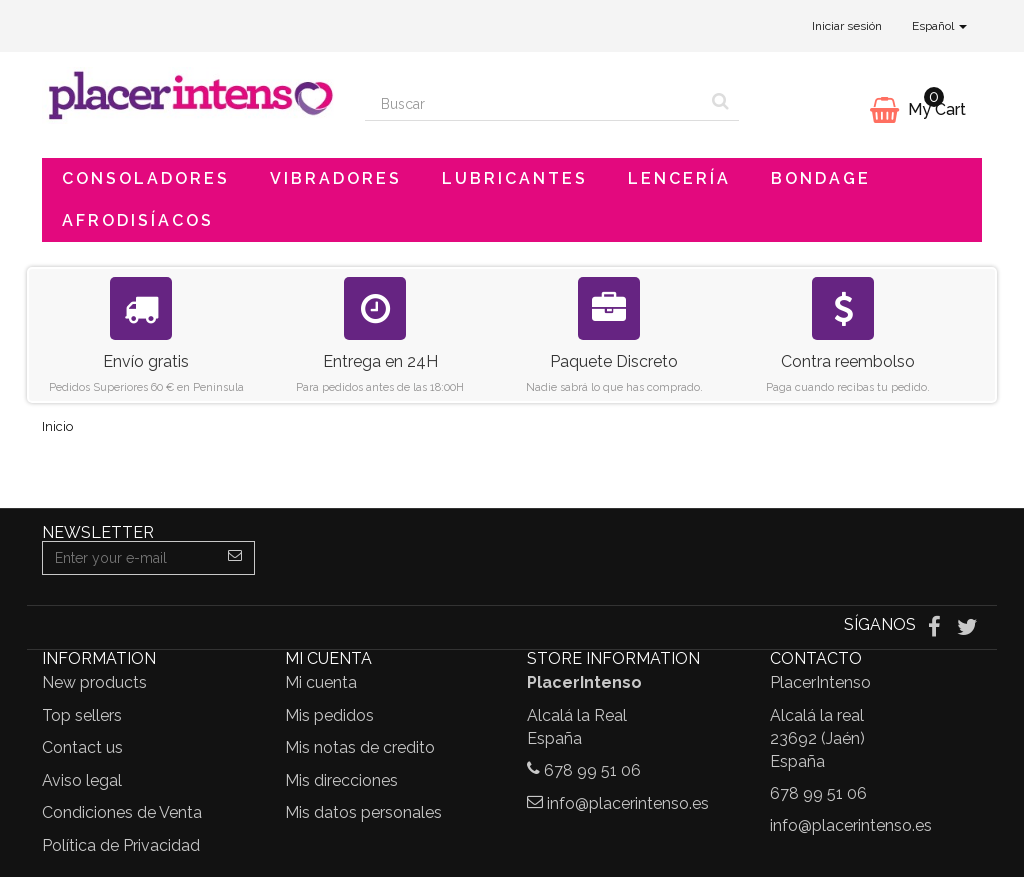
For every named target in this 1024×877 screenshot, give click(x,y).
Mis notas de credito (360, 747)
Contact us (82, 747)
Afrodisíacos (138, 220)
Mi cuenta (321, 682)
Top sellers (82, 715)
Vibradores (336, 178)
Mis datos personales (363, 812)
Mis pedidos (329, 715)
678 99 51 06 (592, 770)
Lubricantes (515, 178)
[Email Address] (129, 558)
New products (94, 682)
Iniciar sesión (847, 26)
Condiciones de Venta (122, 812)
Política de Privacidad (121, 845)
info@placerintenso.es (628, 803)
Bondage (821, 178)
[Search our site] (534, 104)
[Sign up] (235, 558)
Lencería (679, 178)
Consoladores (146, 178)
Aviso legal (82, 780)
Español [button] (939, 26)
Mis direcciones (341, 780)
